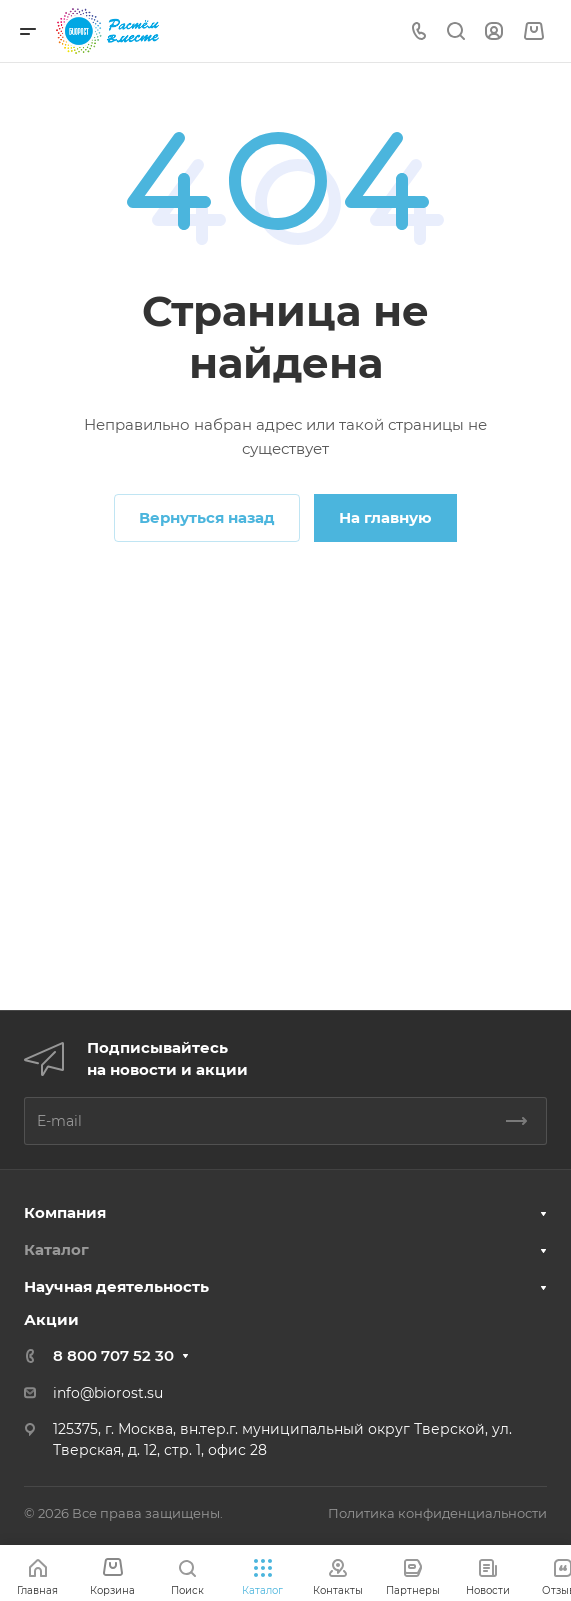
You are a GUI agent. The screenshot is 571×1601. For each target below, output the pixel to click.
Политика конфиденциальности (437, 1513)
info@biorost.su (108, 1393)
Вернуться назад (207, 517)
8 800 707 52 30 (113, 1355)
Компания (65, 1212)
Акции (51, 1319)
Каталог (56, 1249)
